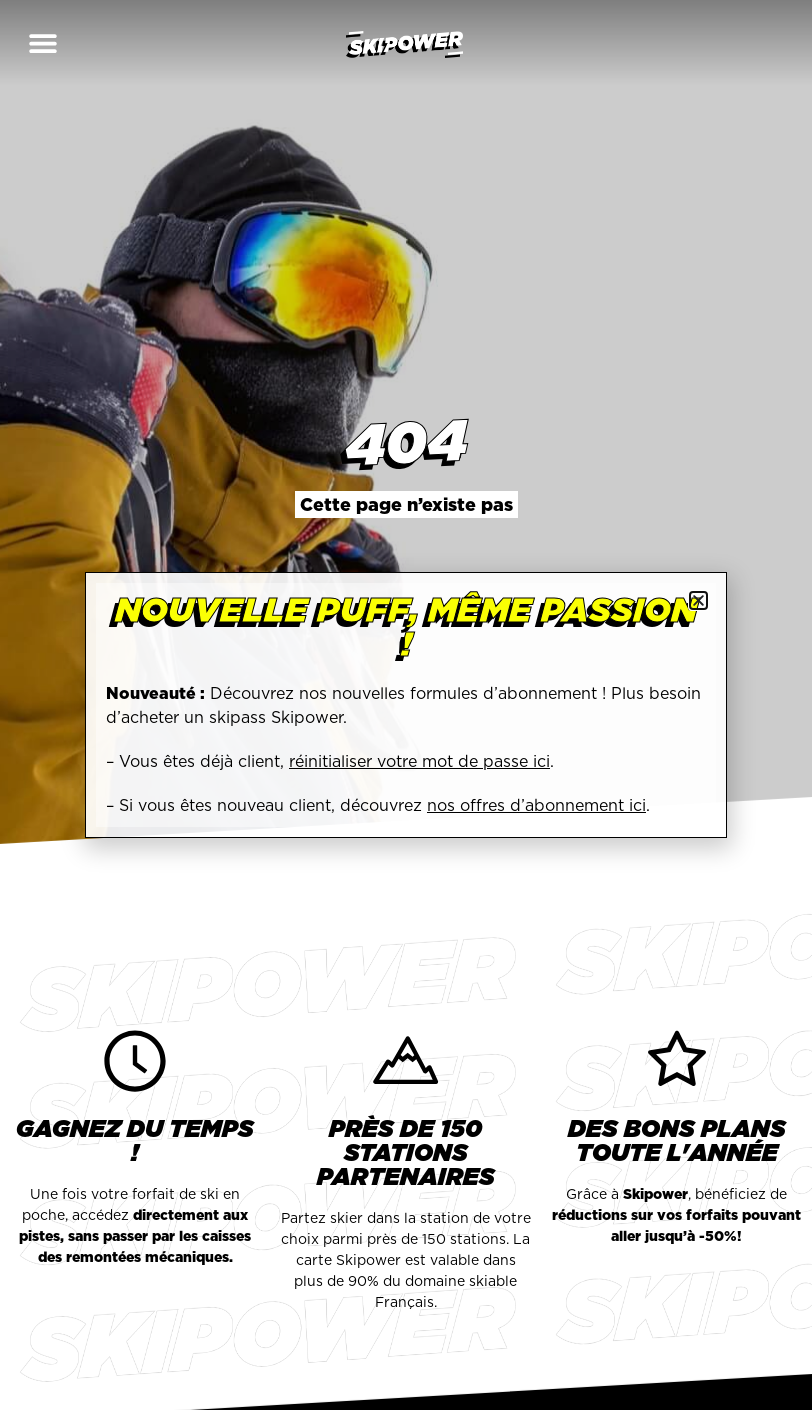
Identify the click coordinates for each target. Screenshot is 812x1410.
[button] (42, 42)
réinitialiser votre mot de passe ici (419, 761)
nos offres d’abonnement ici (536, 805)
